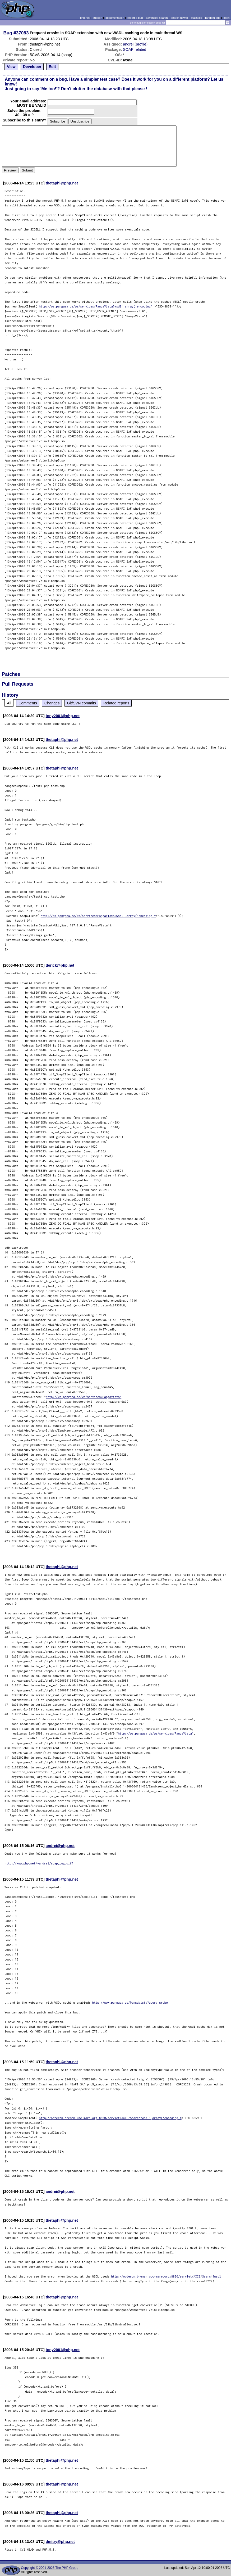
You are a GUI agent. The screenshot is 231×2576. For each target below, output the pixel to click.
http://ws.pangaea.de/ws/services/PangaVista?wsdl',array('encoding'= (96, 306)
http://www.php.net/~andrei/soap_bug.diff (38, 1863)
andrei (128, 44)
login (227, 17)
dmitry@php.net (60, 2541)
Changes (52, 703)
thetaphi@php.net (62, 183)
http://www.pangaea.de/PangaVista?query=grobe (130, 2002)
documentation (114, 17)
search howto (179, 17)
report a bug (135, 17)
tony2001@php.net (63, 716)
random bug (212, 17)
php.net (85, 17)
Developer (32, 67)
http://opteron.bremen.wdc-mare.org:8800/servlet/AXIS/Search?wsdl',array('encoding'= (110, 2118)
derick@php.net (60, 965)
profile (141, 44)
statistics (196, 17)
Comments (28, 703)
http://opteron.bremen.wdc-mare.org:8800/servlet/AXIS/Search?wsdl (166, 2276)
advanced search (157, 17)
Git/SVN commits (81, 703)
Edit (52, 67)
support (97, 17)
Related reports (116, 703)
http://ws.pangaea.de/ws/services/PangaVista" (83, 1396)
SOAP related (134, 49)
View (11, 67)
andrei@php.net (60, 1846)
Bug (7, 32)
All (9, 703)
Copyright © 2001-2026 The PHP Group (49, 2568)
